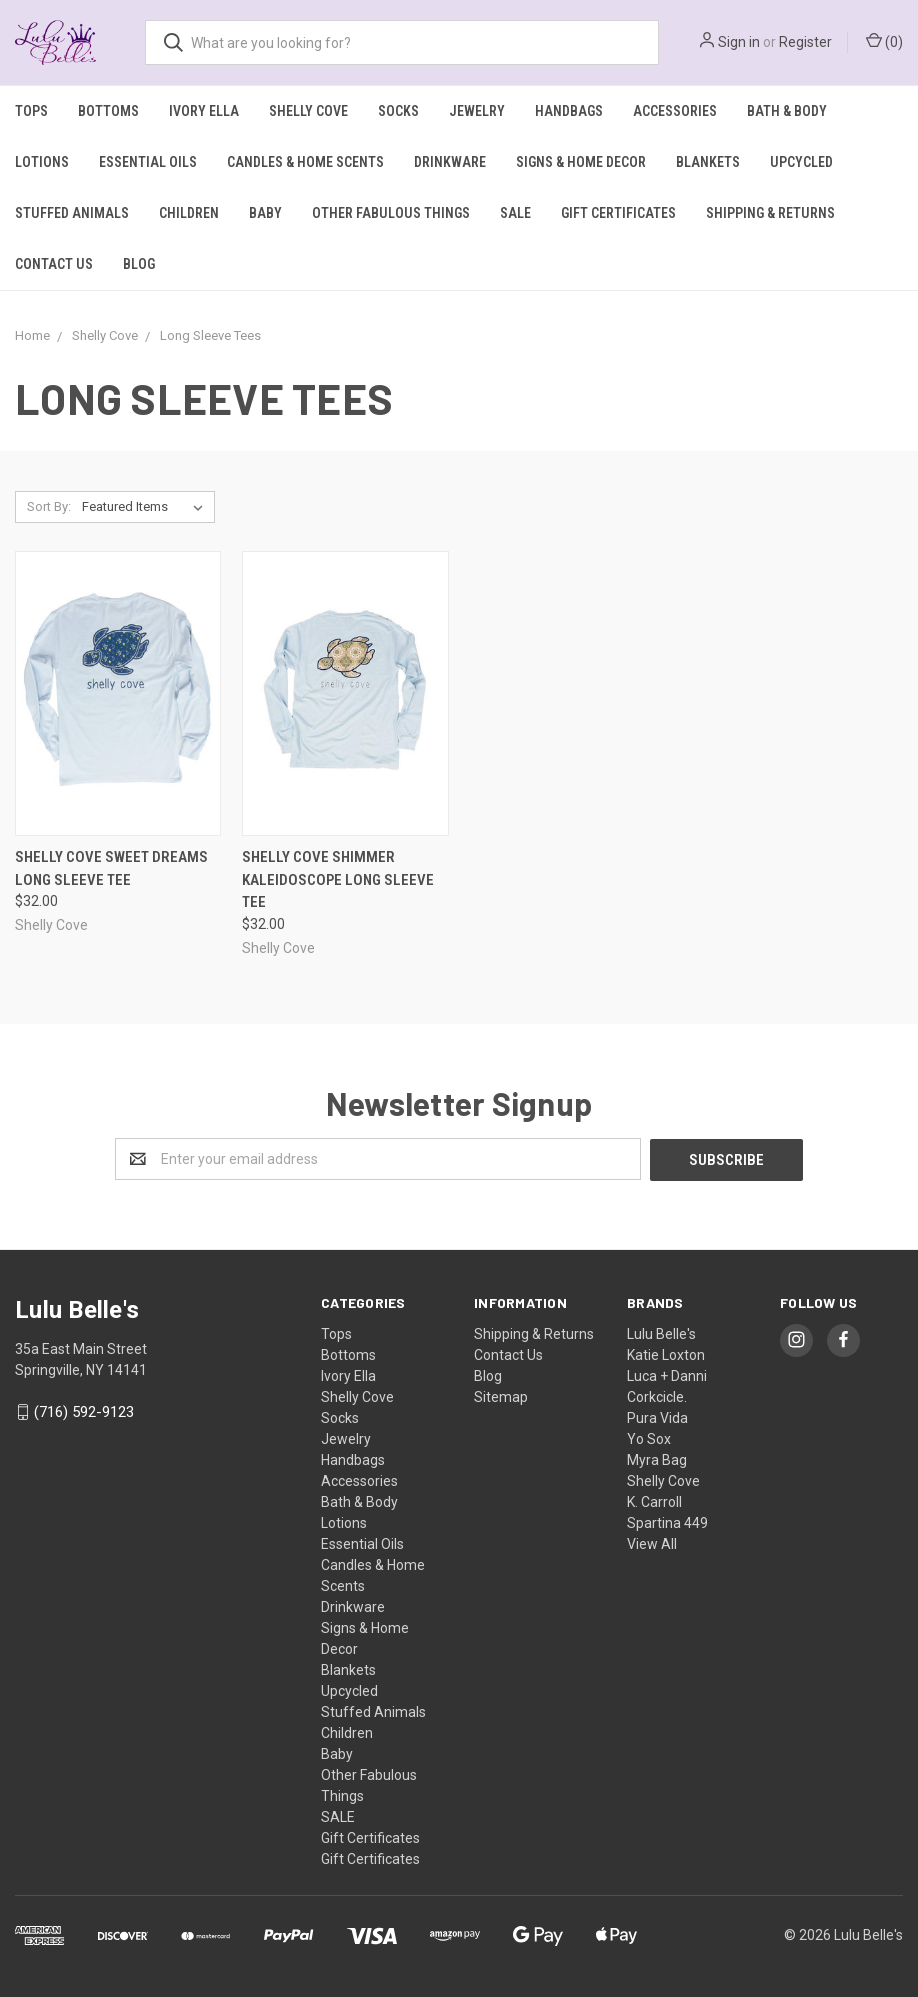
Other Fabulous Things (391, 213)
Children (189, 213)
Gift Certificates (618, 213)
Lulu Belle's (661, 1333)
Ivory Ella (204, 111)
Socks (398, 111)
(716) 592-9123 (84, 1411)
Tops (31, 111)
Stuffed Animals (72, 213)
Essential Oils (148, 162)
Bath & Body (787, 111)
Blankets (708, 162)
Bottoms (108, 111)
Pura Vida (657, 1417)
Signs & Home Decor (581, 162)
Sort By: (49, 506)
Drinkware (450, 162)
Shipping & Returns (770, 213)
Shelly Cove (308, 111)
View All (652, 1543)
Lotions (42, 162)
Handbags (569, 111)
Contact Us (54, 264)
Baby (265, 213)
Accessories (675, 111)
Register (805, 42)
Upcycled (801, 162)
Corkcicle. (657, 1396)
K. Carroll (654, 1501)
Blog (139, 264)
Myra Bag (657, 1459)
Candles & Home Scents (305, 162)
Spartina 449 (667, 1522)
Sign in (739, 42)
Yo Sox (649, 1438)
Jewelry (477, 111)
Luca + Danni (667, 1375)
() (884, 41)
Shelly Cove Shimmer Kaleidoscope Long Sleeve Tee (338, 879)
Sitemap (501, 1396)
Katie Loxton (666, 1354)
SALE (515, 213)
